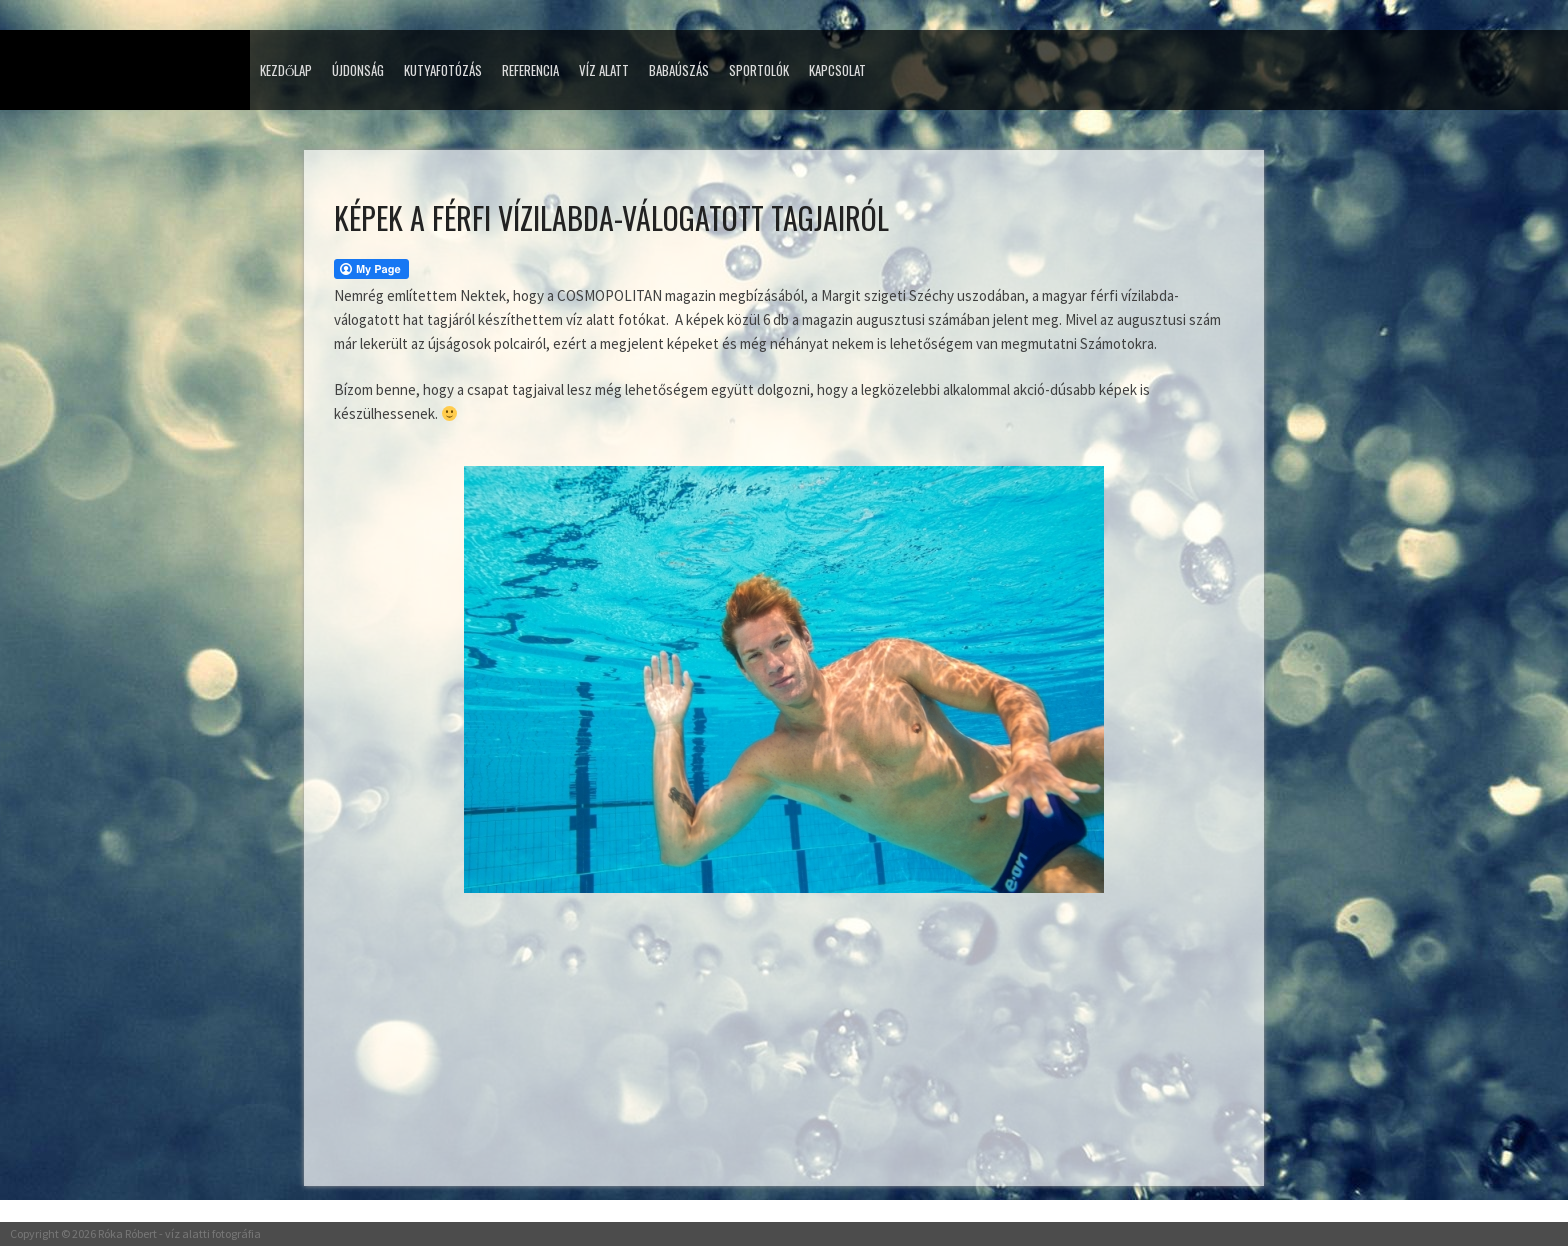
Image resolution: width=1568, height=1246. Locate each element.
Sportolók (759, 70)
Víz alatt (604, 70)
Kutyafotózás (443, 70)
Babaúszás (679, 70)
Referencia (530, 70)
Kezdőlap (286, 70)
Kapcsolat (837, 70)
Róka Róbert (127, 1233)
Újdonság (358, 70)
